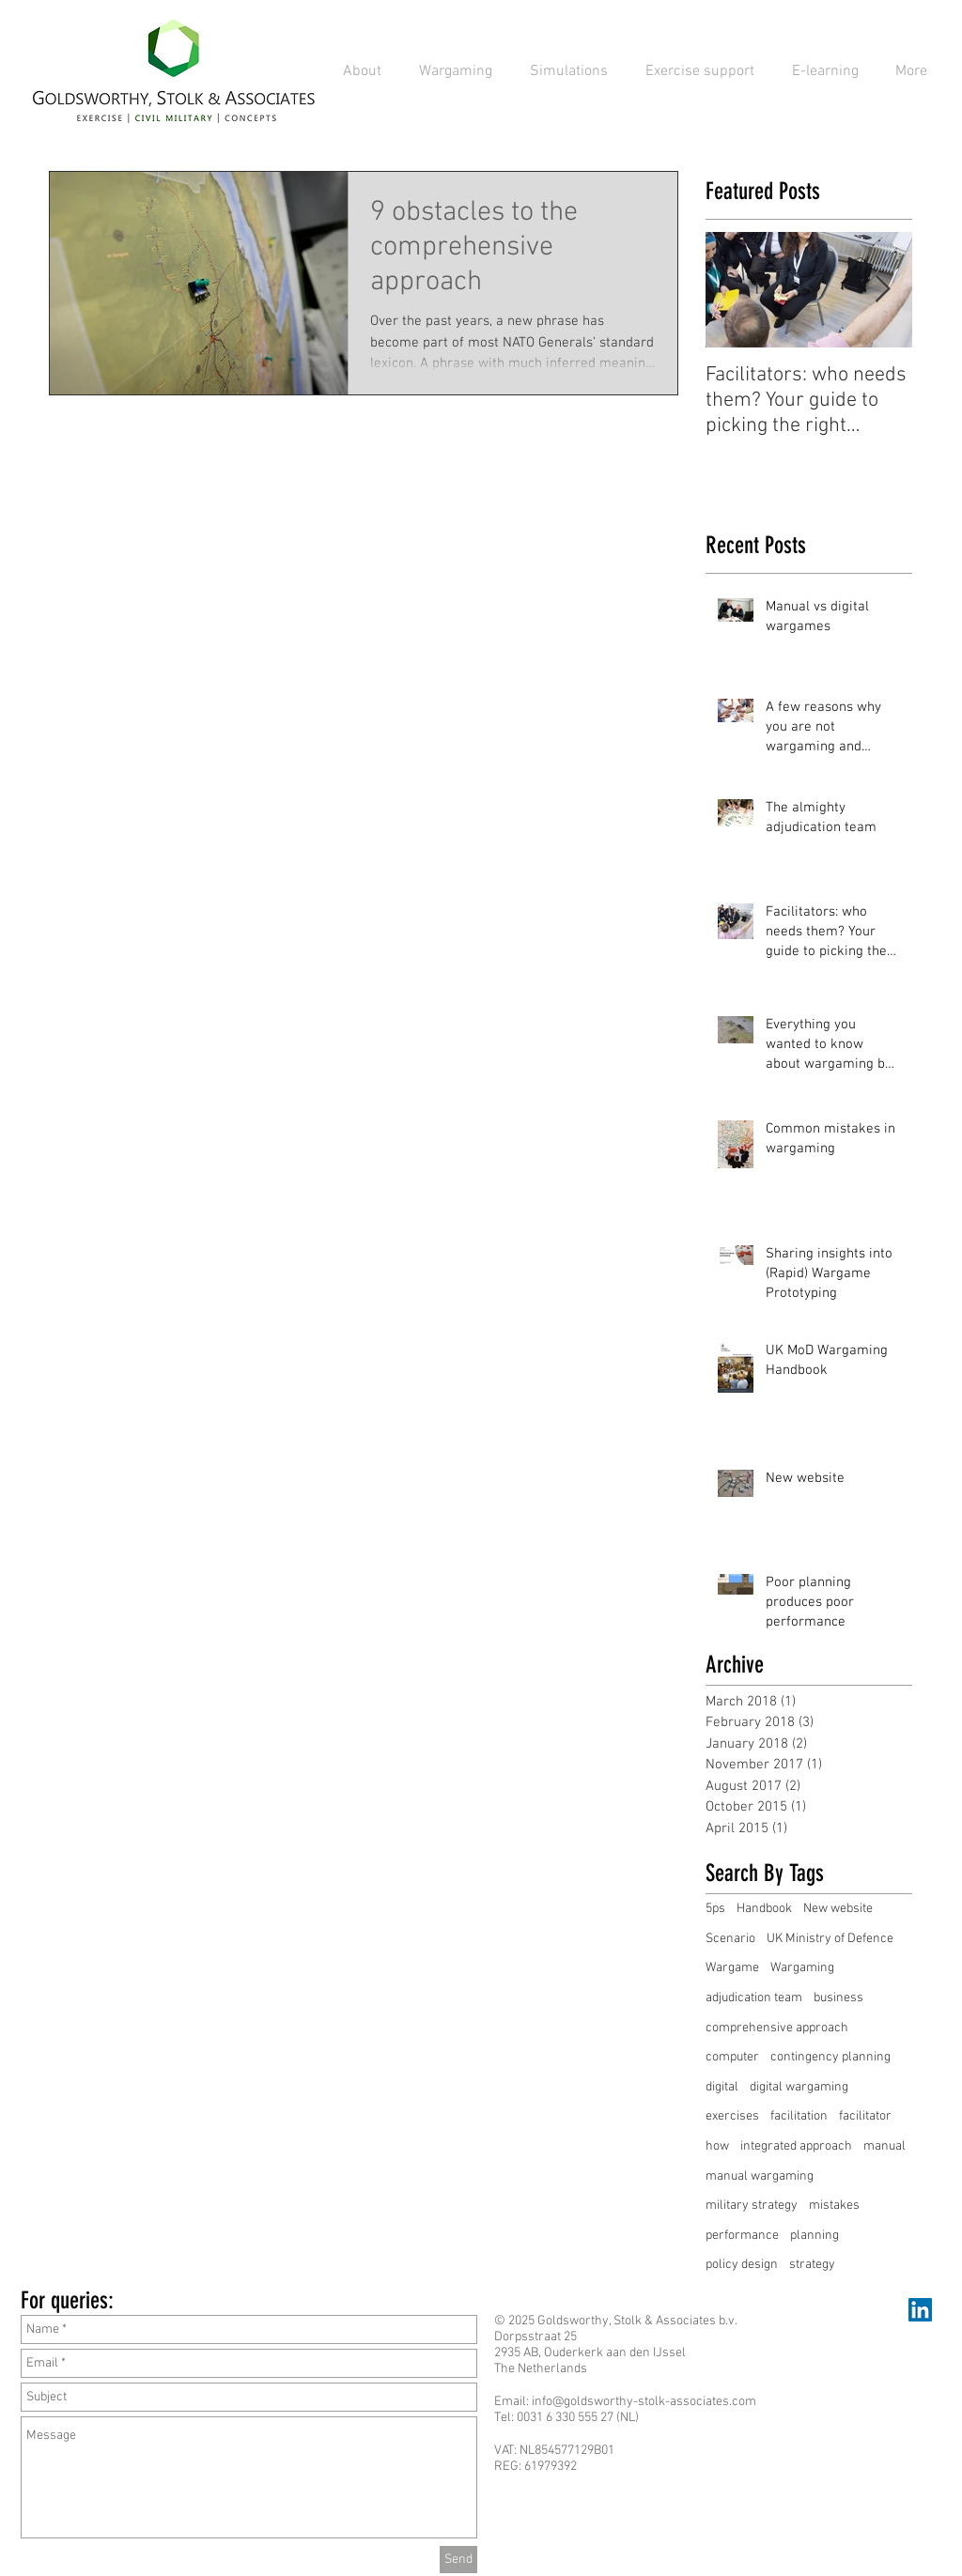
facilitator (865, 2116)
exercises (732, 2116)
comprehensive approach (777, 2028)
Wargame (732, 1968)
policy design (742, 2265)
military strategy (752, 2206)
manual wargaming (760, 2176)
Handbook (764, 1909)
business (838, 1998)
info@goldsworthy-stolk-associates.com (644, 2402)
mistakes (834, 2206)
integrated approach (796, 2146)
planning (814, 2236)
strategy (812, 2265)
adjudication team (754, 1998)
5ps (715, 1909)
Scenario (730, 1939)
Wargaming (802, 1968)
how (717, 2146)
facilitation (799, 2116)
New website (838, 1909)
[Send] (458, 2559)
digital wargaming (799, 2087)
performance (742, 2236)
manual (884, 2146)
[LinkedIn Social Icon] (920, 2309)
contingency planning (830, 2057)
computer (732, 2057)
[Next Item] (882, 289)
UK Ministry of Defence (830, 1939)
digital (722, 2087)
